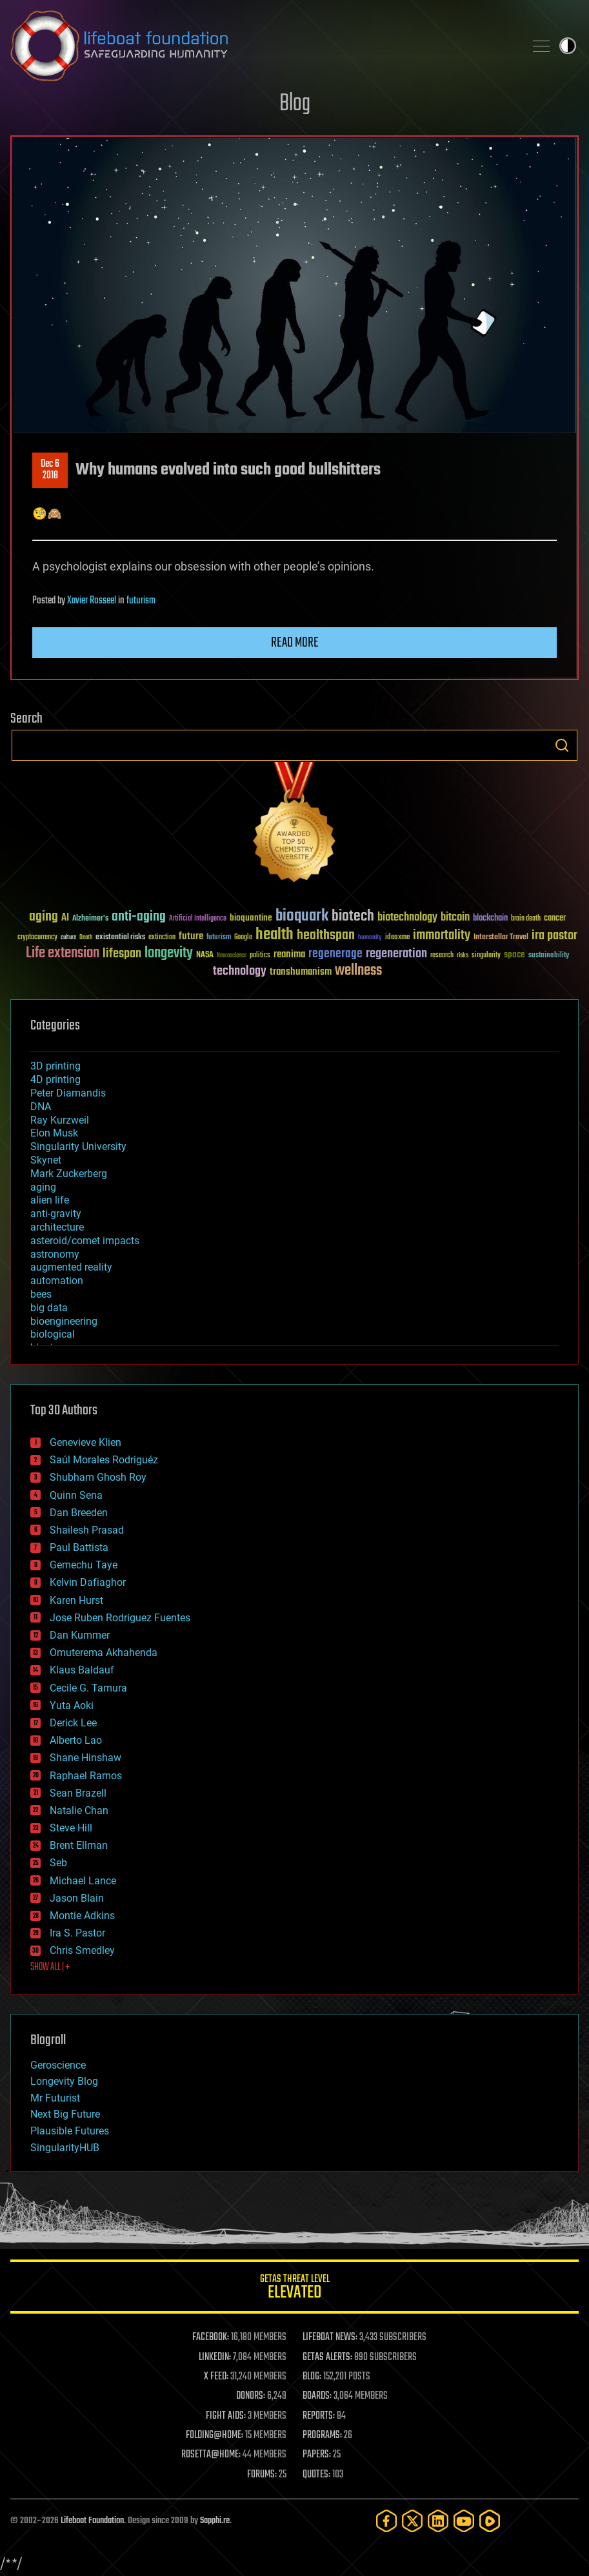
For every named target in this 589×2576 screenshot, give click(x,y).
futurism (140, 600)
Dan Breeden (79, 1513)
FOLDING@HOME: (214, 2435)
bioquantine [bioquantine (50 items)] (251, 917)
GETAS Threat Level (294, 2289)
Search (561, 745)
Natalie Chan (79, 1810)
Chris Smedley (82, 1950)
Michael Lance (83, 1881)
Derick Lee (73, 1723)
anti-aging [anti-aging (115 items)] (139, 917)
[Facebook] (386, 2521)
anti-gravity (55, 1213)
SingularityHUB (64, 2148)
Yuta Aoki (72, 1705)
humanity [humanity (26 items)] (370, 938)
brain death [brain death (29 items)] (526, 919)
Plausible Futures (69, 2131)
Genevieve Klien (85, 1442)
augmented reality (71, 1267)
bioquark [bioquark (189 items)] (301, 916)
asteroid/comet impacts (84, 1240)
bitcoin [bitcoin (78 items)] (455, 917)
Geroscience (58, 2065)
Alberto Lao (76, 1740)
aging (43, 1187)
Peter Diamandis (68, 1093)
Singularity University (78, 1146)
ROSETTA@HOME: (211, 2454)
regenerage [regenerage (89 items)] (335, 954)
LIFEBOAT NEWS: (330, 2337)
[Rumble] (489, 2521)
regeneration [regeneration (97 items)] (396, 953)
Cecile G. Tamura (88, 1688)
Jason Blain (77, 1898)
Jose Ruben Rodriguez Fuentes (120, 1618)
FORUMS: (262, 2474)
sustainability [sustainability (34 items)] (548, 956)
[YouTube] (464, 2521)
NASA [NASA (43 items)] (205, 955)
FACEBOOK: (210, 2337)
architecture (57, 1227)
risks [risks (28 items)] (462, 955)
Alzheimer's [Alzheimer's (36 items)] (90, 919)
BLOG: (312, 2376)
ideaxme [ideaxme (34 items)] (397, 937)
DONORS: (250, 2396)
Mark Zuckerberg (68, 1173)
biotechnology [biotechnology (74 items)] (407, 917)
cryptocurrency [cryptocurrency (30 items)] (37, 937)
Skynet (45, 1160)
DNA (40, 1106)
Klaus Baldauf (82, 1670)
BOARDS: (317, 2396)
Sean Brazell (78, 1793)
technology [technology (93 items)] (239, 971)
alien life (49, 1200)
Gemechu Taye (83, 1565)
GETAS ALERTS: (327, 2357)
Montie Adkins (82, 1915)
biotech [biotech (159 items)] (353, 916)
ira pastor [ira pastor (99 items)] (554, 935)
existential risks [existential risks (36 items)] (120, 937)
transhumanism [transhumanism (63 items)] (301, 972)
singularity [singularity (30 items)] (486, 955)
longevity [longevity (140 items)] (169, 953)
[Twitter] (412, 2521)
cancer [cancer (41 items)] (555, 918)
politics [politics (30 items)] (260, 955)
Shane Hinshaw (85, 1757)
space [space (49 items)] (514, 954)
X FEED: (216, 2376)
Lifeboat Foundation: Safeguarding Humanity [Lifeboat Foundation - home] (262, 45)
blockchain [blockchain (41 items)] (490, 918)
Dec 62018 (50, 470)
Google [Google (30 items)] (243, 937)
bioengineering (63, 1321)
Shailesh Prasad (87, 1530)
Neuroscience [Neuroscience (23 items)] (231, 956)
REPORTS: (319, 2416)
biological (52, 1334)
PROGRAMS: (322, 2435)
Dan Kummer (80, 1635)
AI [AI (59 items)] (65, 918)
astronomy (54, 1254)
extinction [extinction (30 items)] (161, 937)
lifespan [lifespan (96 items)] (122, 953)
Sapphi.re (215, 2520)
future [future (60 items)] (191, 936)
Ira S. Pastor (77, 1933)
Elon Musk (54, 1133)
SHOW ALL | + (50, 1967)
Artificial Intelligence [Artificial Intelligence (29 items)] (197, 919)
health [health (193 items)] (274, 935)
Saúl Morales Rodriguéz (104, 1460)
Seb (58, 1863)
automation (56, 1280)
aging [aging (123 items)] (43, 917)
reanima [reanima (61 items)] (289, 954)
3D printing (55, 1066)
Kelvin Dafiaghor (88, 1582)
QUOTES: (316, 2474)
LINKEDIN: (215, 2357)
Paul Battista (79, 1547)
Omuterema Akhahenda (103, 1652)
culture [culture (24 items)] (68, 937)
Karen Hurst (76, 1600)
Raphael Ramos (86, 1776)
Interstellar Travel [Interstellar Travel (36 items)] (501, 937)
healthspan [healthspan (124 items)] (326, 936)
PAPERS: (317, 2454)
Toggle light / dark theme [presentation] (567, 45)
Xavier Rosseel (91, 600)
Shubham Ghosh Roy (98, 1477)
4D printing (55, 1079)
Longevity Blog (64, 2081)
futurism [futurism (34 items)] (218, 937)
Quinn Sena (76, 1495)
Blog (294, 104)
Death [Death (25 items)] (85, 937)
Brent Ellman (79, 1845)
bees (41, 1294)
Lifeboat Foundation (92, 2520)
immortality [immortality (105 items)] (441, 935)
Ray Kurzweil (59, 1120)
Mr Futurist (55, 2098)
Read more (295, 643)
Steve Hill (71, 1828)
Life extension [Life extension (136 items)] (62, 953)
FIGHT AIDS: (226, 2416)
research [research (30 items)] (442, 955)
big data (49, 1308)
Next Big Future (65, 2114)
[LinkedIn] (438, 2521)
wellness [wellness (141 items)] (358, 970)
